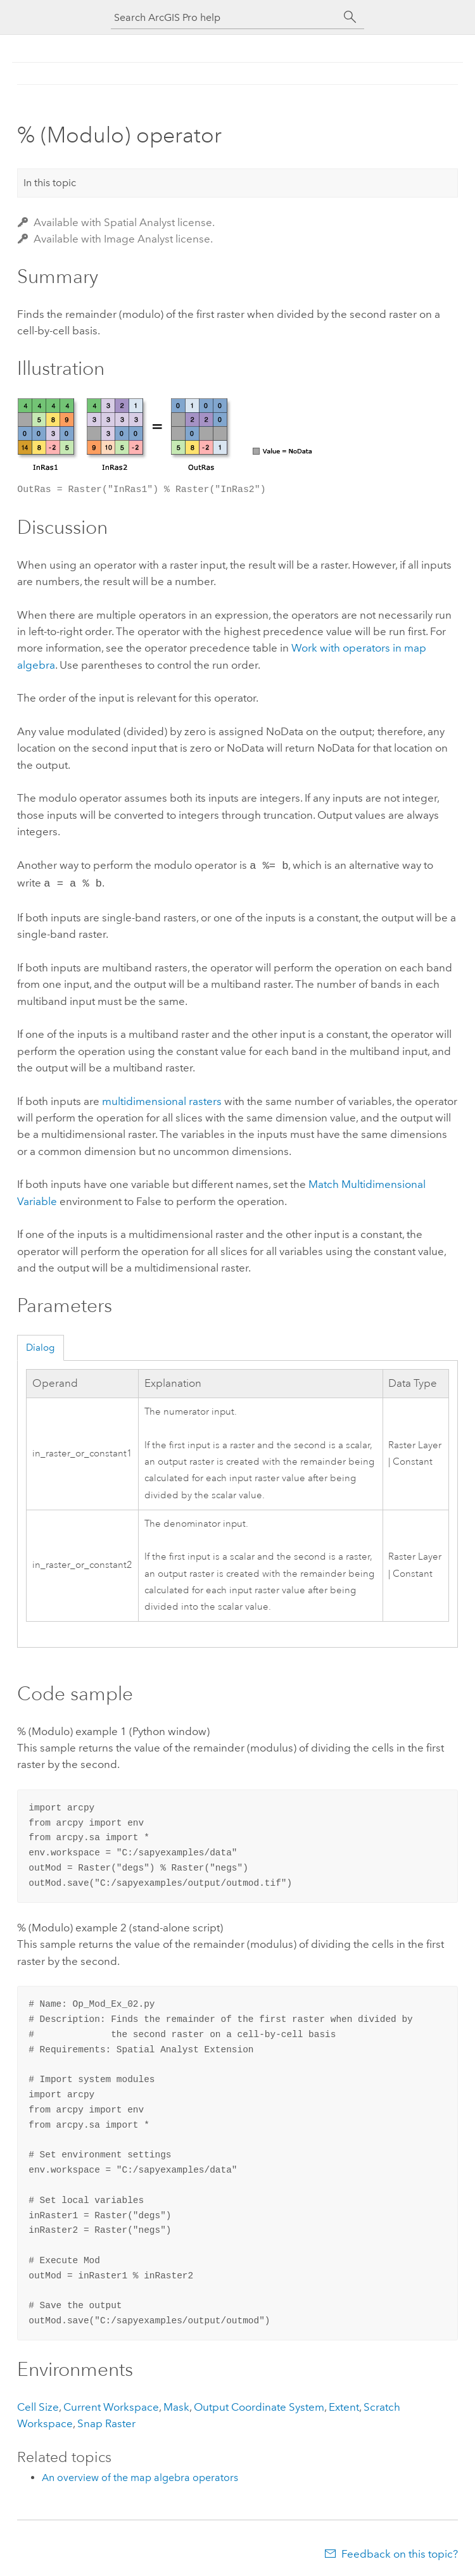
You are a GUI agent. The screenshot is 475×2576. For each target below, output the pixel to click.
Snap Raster (106, 2421)
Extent (344, 2404)
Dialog (40, 1345)
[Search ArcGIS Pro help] (225, 17)
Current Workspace (111, 2404)
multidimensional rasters (162, 1098)
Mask (176, 2404)
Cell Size (38, 2404)
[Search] (350, 17)
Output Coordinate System (259, 2404)
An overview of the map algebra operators (140, 2475)
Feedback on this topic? (399, 2551)
